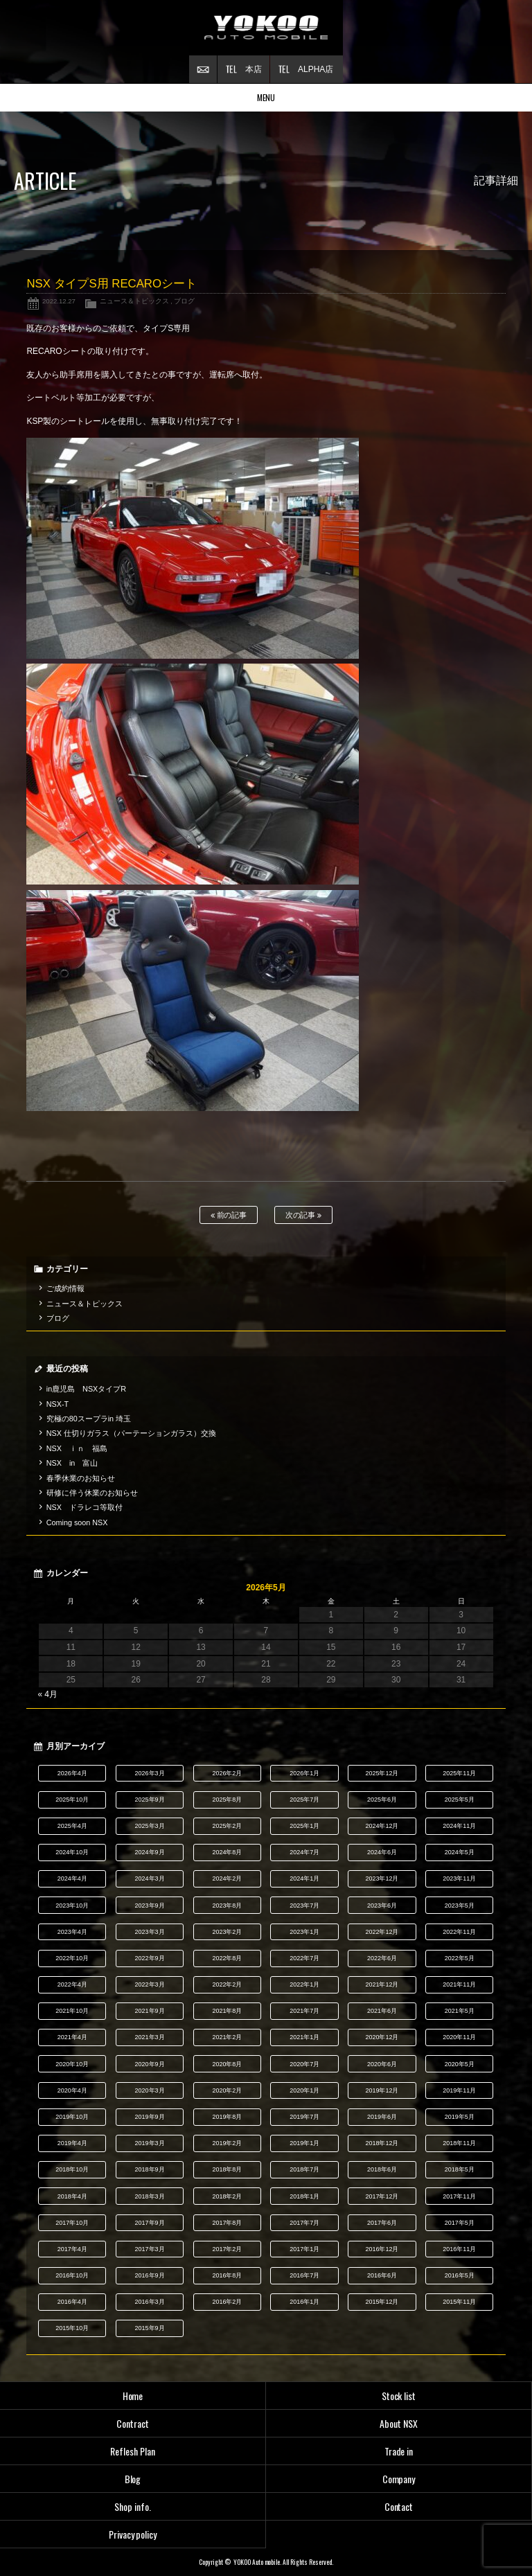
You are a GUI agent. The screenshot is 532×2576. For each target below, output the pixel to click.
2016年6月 (382, 2275)
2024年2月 (227, 1878)
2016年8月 (227, 2275)
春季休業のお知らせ (80, 1478)
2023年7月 (304, 1905)
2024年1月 (304, 1878)
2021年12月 (382, 1984)
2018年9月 (150, 2169)
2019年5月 (460, 2116)
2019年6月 (382, 2116)
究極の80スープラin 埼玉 (88, 1418)
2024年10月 (72, 1852)
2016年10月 (72, 2275)
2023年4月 (72, 1931)
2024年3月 (150, 1878)
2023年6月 (382, 1905)
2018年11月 (459, 2143)
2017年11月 (459, 2196)
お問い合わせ (203, 69)
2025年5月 (460, 1799)
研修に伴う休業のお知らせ (92, 1493)
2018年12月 (382, 2143)
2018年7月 (304, 2169)
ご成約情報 (65, 1288)
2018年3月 (150, 2196)
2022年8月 (227, 1958)
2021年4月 (72, 2037)
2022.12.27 (59, 301)
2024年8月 (227, 1852)
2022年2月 (227, 1984)
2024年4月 (72, 1878)
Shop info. (132, 2506)
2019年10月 (72, 2116)
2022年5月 (460, 1958)
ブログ (184, 301)
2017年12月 (382, 2196)
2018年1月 (304, 2196)
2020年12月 (382, 2037)
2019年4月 (72, 2143)
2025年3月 (150, 1825)
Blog (133, 2478)
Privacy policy (133, 2534)
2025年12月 (382, 1773)
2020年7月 (304, 2064)
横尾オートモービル (266, 27)
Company (399, 2478)
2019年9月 (150, 2116)
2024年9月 (150, 1852)
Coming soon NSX (77, 1522)
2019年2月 (227, 2143)
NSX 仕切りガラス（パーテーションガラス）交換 (131, 1433)
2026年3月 (150, 1773)
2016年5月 (460, 2275)
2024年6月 (382, 1852)
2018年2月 (227, 2196)
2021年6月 (382, 2010)
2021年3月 (150, 2037)
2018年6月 (382, 2169)
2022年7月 (304, 1958)
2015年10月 (72, 2328)
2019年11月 (459, 2090)
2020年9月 (150, 2064)
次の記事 (303, 1215)
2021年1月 (304, 2037)
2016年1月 (304, 2301)
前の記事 (229, 1215)
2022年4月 (72, 1984)
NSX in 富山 (72, 1463)
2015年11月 (459, 2301)
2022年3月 (150, 1984)
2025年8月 (227, 1799)
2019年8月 (227, 2116)
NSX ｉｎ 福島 (76, 1448)
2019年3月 (150, 2143)
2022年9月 (150, 1958)
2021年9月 (150, 2010)
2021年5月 (460, 2010)
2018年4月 (72, 2196)
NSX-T (57, 1404)
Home (133, 2395)
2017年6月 (382, 2222)
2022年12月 (382, 1931)
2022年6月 (382, 1958)
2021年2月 (227, 2037)
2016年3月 (150, 2301)
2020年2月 (227, 2090)
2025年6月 (382, 1799)
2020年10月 (72, 2064)
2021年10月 (72, 2010)
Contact (399, 2506)
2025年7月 (304, 1799)
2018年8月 (227, 2169)
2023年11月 (459, 1878)
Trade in (399, 2451)
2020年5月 (460, 2064)
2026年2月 (227, 1773)
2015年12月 (382, 2301)
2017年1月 (304, 2249)
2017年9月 (150, 2222)
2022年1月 (304, 1984)
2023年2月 (227, 1931)
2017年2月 (227, 2249)
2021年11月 (459, 1984)
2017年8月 (227, 2222)
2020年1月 (304, 2090)
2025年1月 (304, 1825)
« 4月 (47, 1694)
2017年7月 (304, 2222)
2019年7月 (304, 2116)
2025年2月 (227, 1825)
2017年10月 (72, 2222)
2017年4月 (72, 2249)
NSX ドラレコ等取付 (84, 1507)
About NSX (399, 2423)
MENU (266, 97)
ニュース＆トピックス (134, 301)
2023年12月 (382, 1878)
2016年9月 (150, 2275)
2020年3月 (150, 2090)
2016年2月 (227, 2301)
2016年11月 (459, 2249)
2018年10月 (72, 2169)
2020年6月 (382, 2064)
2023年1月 (304, 1931)
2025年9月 (150, 1799)
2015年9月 (150, 2328)
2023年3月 (150, 1931)
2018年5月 (460, 2169)
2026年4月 (72, 1773)
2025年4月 (72, 1825)
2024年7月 (304, 1852)
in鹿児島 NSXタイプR (86, 1389)
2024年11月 (459, 1825)
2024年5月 (460, 1852)
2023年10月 (72, 1905)
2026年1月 (304, 1773)
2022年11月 (459, 1931)
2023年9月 (150, 1905)
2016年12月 (382, 2249)
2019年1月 (304, 2143)
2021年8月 (227, 2010)
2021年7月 (304, 2010)
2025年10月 (72, 1799)
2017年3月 (150, 2249)
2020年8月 (227, 2064)
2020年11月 (459, 2037)
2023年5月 (460, 1905)
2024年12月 (382, 1825)
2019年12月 (382, 2090)
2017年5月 (460, 2222)
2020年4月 (72, 2090)
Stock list (399, 2395)
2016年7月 (304, 2275)
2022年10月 (72, 1958)
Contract (132, 2423)
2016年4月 (72, 2301)
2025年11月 (459, 1773)
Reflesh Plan (132, 2451)
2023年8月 (227, 1905)
